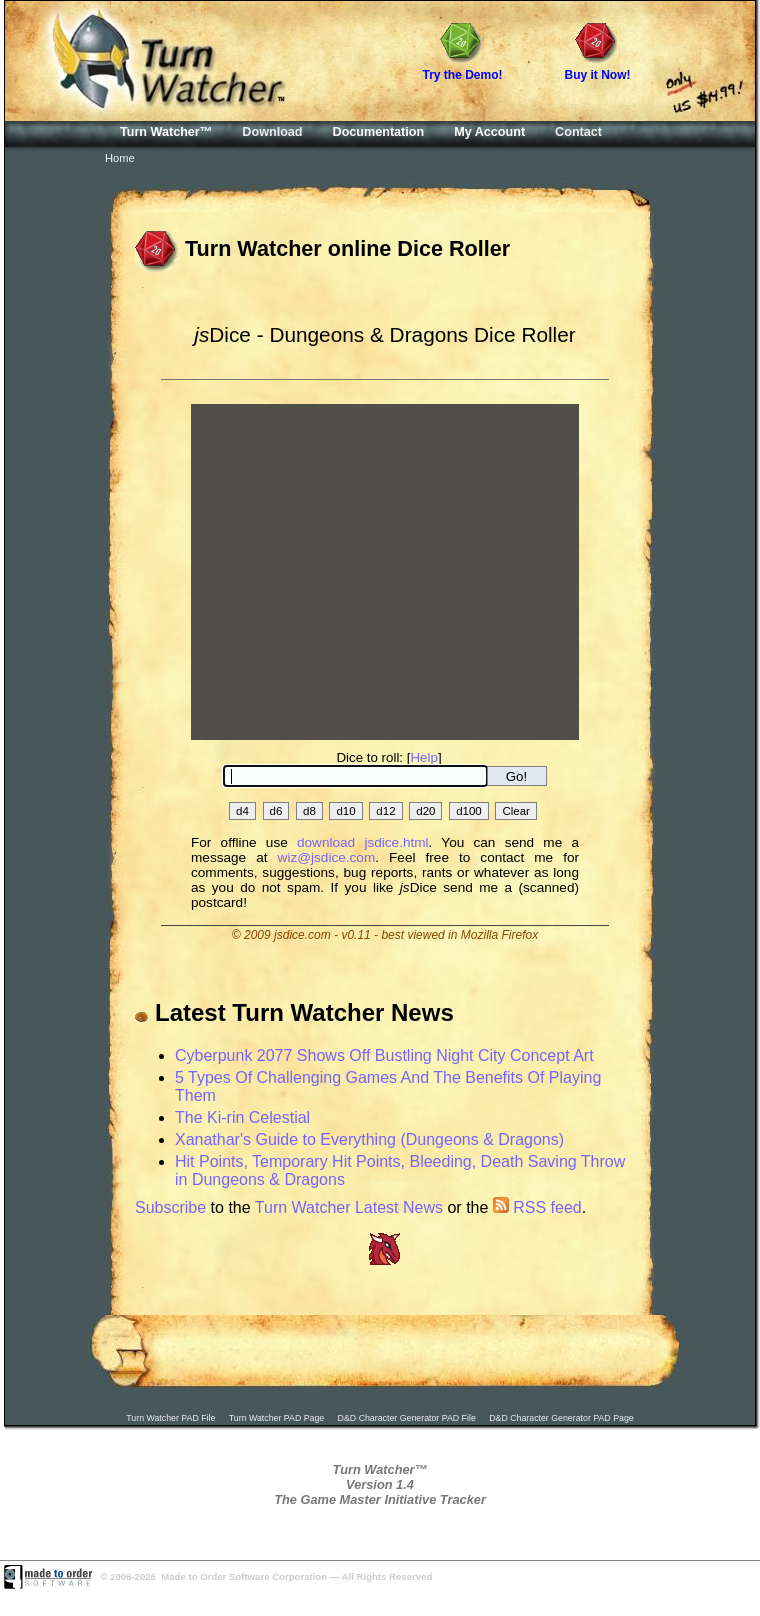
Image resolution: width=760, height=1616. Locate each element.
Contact (578, 132)
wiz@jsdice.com (327, 857)
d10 (345, 811)
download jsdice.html (363, 842)
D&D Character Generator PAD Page (561, 1418)
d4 (242, 811)
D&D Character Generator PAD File (407, 1418)
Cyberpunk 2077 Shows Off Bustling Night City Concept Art (384, 1055)
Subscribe (170, 1207)
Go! (516, 776)
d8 (309, 811)
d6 (276, 811)
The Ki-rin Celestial (242, 1117)
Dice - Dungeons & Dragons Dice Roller (384, 334)
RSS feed (537, 1207)
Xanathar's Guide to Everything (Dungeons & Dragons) (369, 1139)
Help (423, 757)
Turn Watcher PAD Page (277, 1418)
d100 (469, 811)
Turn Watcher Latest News (349, 1207)
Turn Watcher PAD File (170, 1418)
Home (120, 158)
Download (272, 132)
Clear (516, 811)
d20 (425, 811)
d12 (385, 811)
